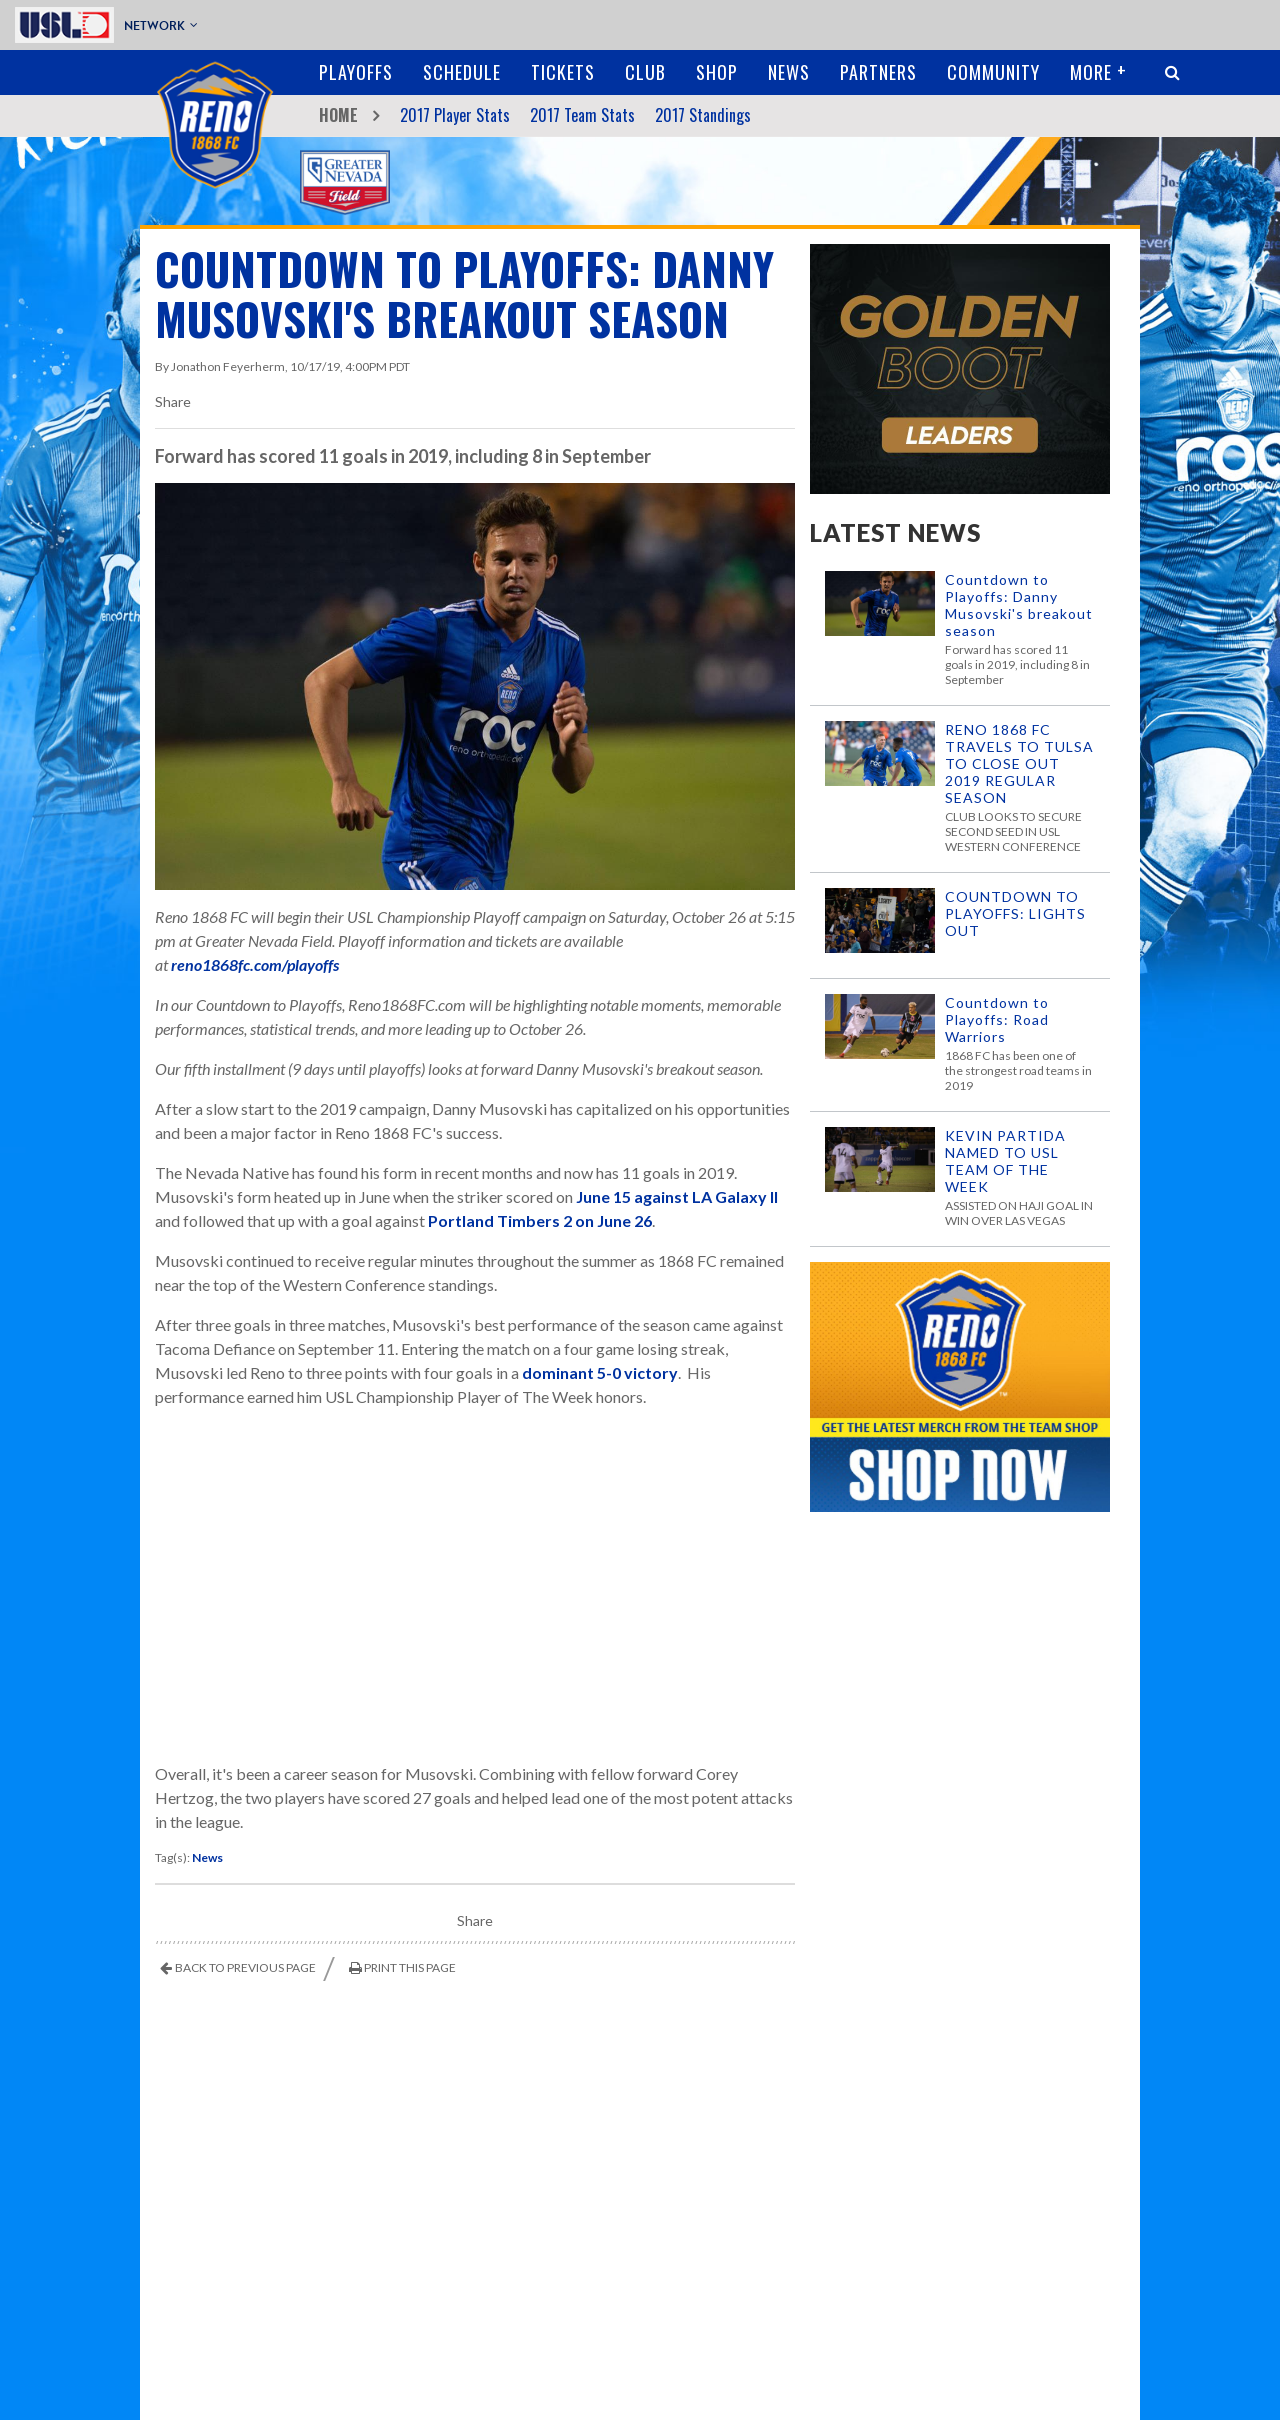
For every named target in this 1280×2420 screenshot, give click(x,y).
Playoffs (356, 72)
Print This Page (410, 1967)
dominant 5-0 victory (600, 1372)
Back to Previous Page (245, 1967)
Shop (717, 72)
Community (993, 72)
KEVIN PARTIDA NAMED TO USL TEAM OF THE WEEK (1005, 1161)
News (789, 72)
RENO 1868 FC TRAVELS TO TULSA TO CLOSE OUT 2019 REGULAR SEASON (1019, 763)
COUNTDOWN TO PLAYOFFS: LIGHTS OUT (1015, 913)
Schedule (462, 72)
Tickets (563, 72)
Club (645, 72)
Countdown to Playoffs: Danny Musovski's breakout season (1019, 605)
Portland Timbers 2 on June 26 (540, 1220)
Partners (878, 72)
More (1091, 72)
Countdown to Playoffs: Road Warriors (997, 1019)
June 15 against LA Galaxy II (677, 1196)
